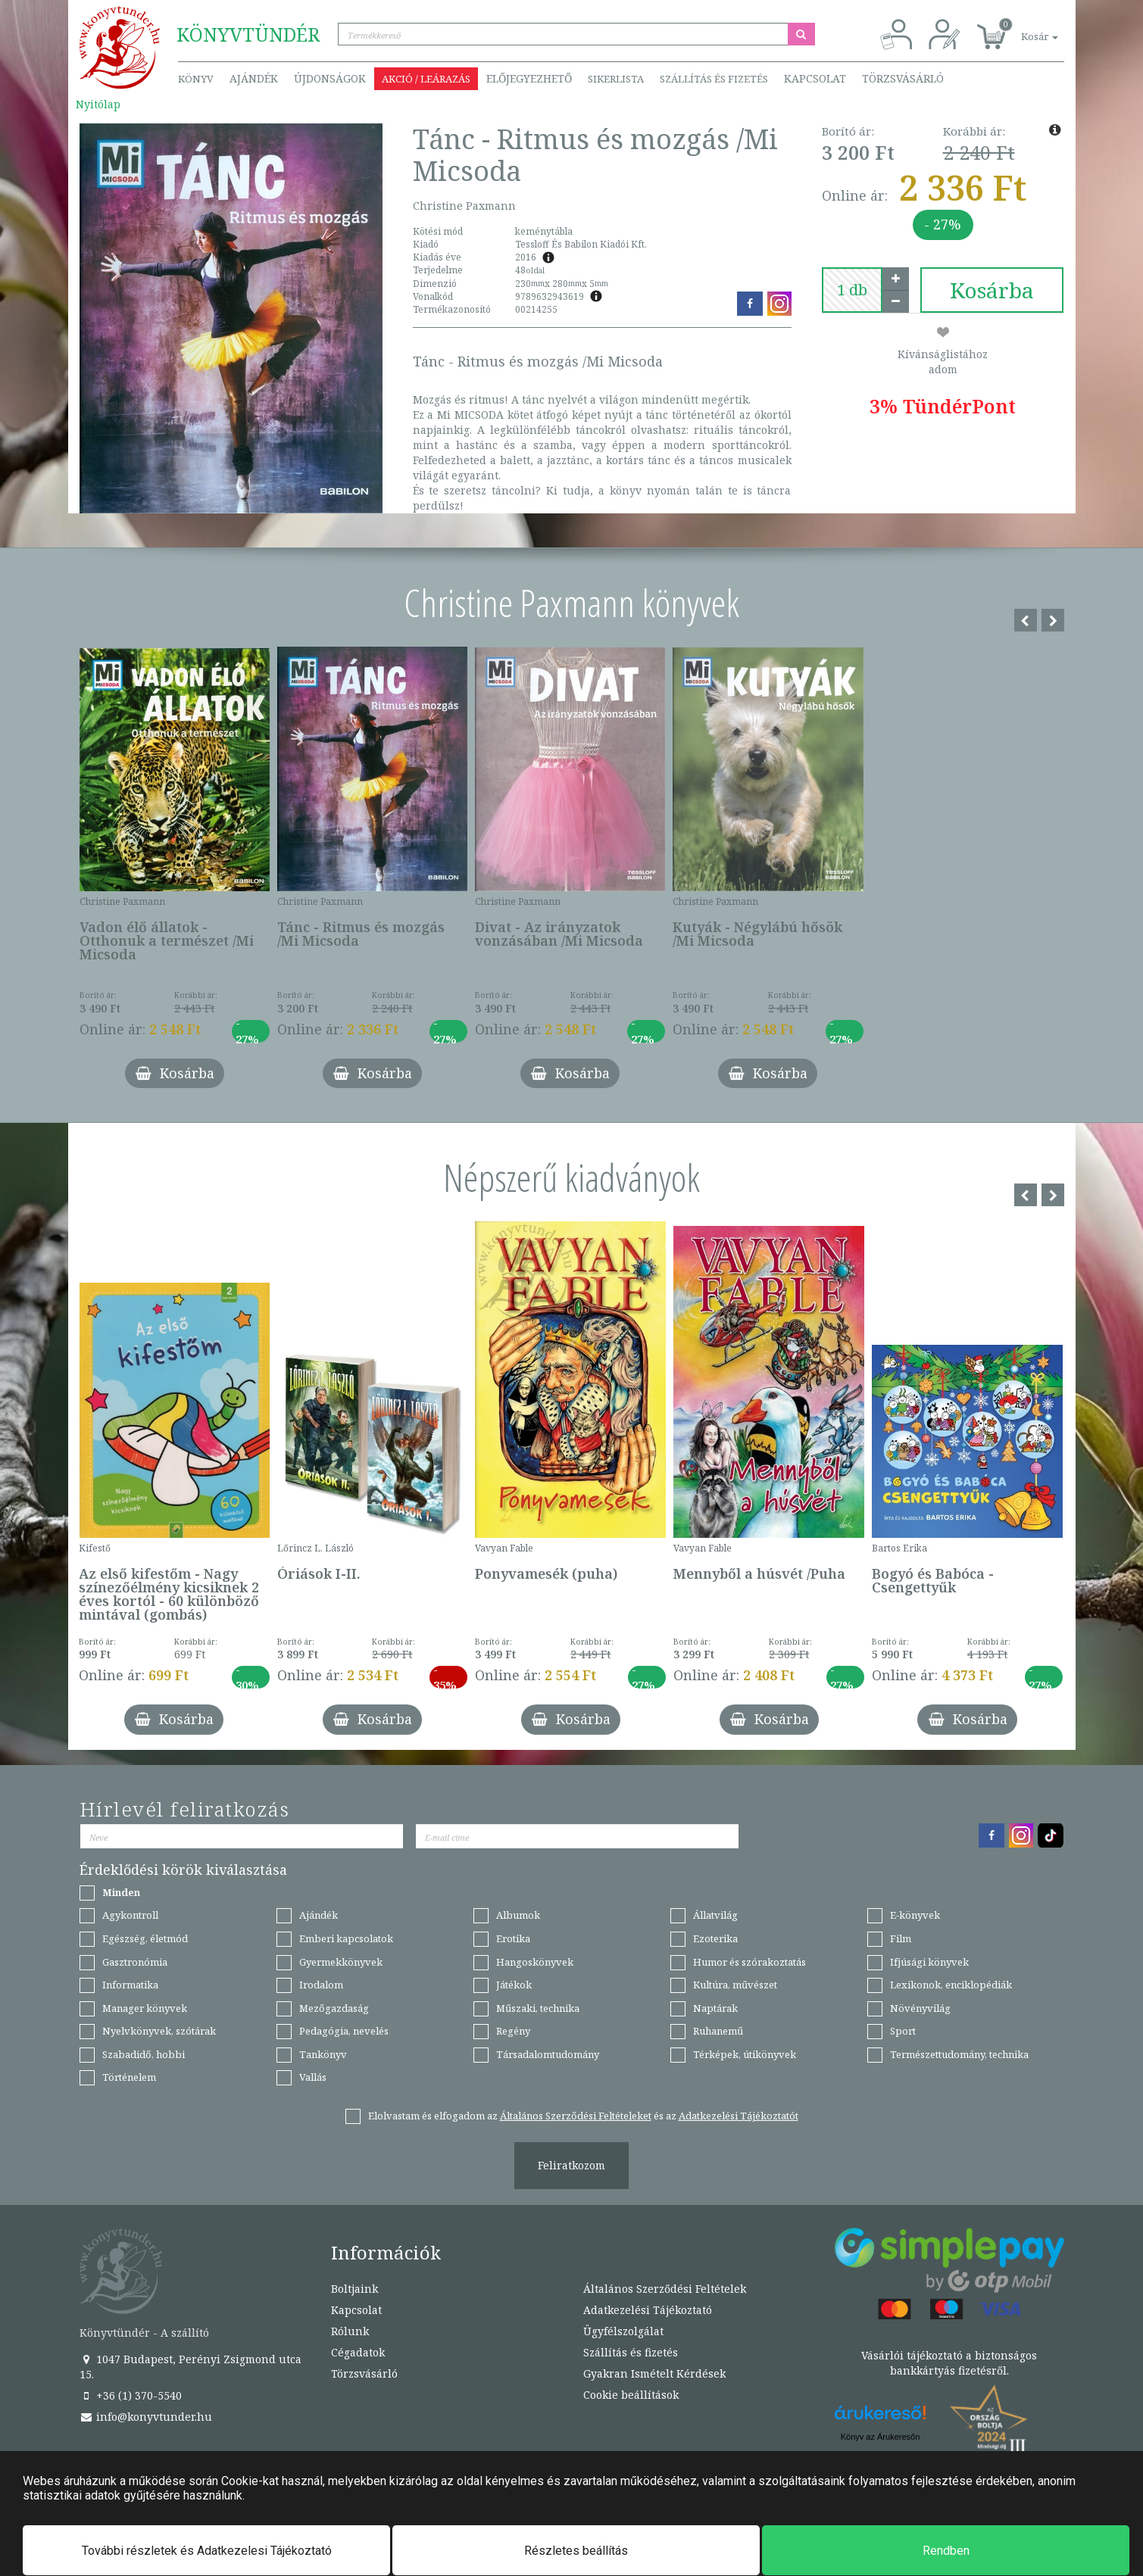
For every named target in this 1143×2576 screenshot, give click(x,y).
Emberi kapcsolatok (346, 1938)
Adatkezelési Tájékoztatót (738, 2115)
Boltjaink (354, 2288)
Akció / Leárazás (426, 79)
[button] (1023, 28)
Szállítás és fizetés (714, 79)
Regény (513, 2031)
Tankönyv (323, 2054)
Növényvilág (920, 2008)
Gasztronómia (134, 1962)
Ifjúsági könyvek (929, 1962)
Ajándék (254, 78)
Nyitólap (98, 104)
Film (900, 1938)
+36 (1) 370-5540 (131, 2395)
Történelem (129, 2077)
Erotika (513, 1938)
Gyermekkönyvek (341, 1962)
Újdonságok (330, 78)
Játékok (514, 1984)
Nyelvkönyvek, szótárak (159, 2031)
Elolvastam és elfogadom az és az (583, 2115)
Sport (903, 2031)
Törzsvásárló (903, 78)
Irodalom (321, 1984)
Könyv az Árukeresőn (880, 2436)
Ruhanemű (718, 2031)
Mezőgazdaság (334, 2008)
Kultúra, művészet (735, 1984)
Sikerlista (616, 79)
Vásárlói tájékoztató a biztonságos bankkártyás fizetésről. (949, 2363)
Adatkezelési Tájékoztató (647, 2310)
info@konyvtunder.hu (146, 2416)
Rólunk (350, 2331)
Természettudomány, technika (959, 2054)
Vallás (312, 2077)
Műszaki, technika (537, 2008)
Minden (121, 1892)
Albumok (518, 1915)
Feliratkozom (571, 2165)
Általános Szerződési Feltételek (664, 2288)
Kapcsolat (815, 78)
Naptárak (715, 2008)
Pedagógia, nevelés (344, 2031)
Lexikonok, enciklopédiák (951, 1984)
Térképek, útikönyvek (744, 2054)
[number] (852, 290)
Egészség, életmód (145, 1938)
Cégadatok (358, 2352)
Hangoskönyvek (534, 1962)
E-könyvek (915, 1915)
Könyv (196, 79)
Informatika (130, 1984)
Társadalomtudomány (547, 2054)
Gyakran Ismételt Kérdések (654, 2373)
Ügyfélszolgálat (623, 2331)
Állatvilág (715, 1915)
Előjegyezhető (529, 78)
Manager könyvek (144, 2008)
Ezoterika (715, 1938)
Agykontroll (130, 1915)
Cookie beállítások (631, 2394)
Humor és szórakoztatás (749, 1962)
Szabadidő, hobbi (143, 2054)
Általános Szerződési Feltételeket (575, 2115)
